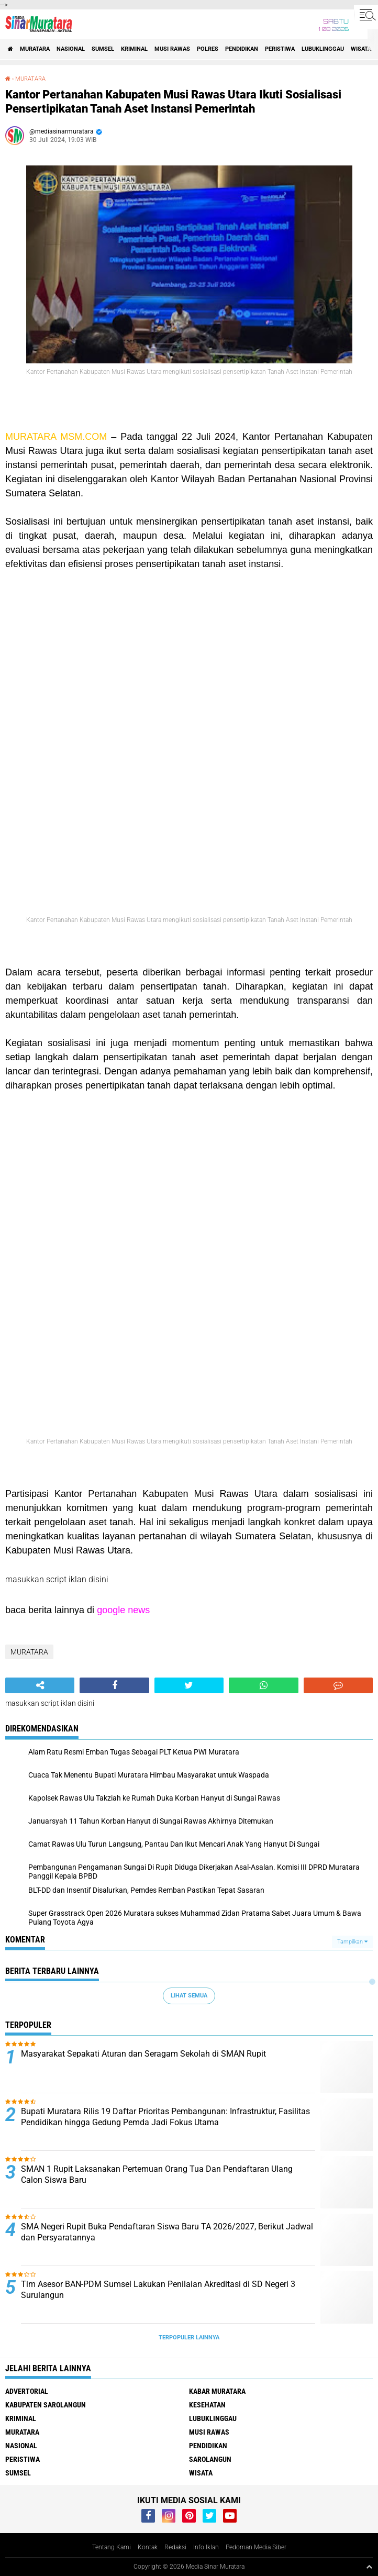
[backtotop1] (369, 2566)
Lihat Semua (189, 1995)
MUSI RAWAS (172, 49)
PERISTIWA (280, 49)
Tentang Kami (111, 2547)
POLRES (207, 49)
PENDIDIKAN (241, 49)
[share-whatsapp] (263, 1685)
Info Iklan (206, 2547)
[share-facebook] (114, 1685)
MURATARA (35, 49)
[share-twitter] (189, 1685)
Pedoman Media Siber (256, 2547)
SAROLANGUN (210, 2459)
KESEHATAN (207, 2405)
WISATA (361, 49)
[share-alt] (39, 1685)
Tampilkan (352, 1941)
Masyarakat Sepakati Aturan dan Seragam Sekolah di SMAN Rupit (143, 2054)
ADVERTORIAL (26, 2391)
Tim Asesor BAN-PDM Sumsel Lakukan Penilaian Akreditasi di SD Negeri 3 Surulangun (158, 2289)
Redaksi (175, 2547)
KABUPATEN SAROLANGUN (45, 2405)
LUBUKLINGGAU (323, 49)
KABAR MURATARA (217, 2391)
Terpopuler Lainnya (189, 2337)
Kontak (148, 2547)
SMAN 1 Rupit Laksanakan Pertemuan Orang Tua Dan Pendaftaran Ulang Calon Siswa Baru (157, 2174)
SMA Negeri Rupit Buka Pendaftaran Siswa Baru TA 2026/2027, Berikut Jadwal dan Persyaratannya (167, 2232)
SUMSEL (103, 49)
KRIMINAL (134, 49)
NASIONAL (71, 49)
